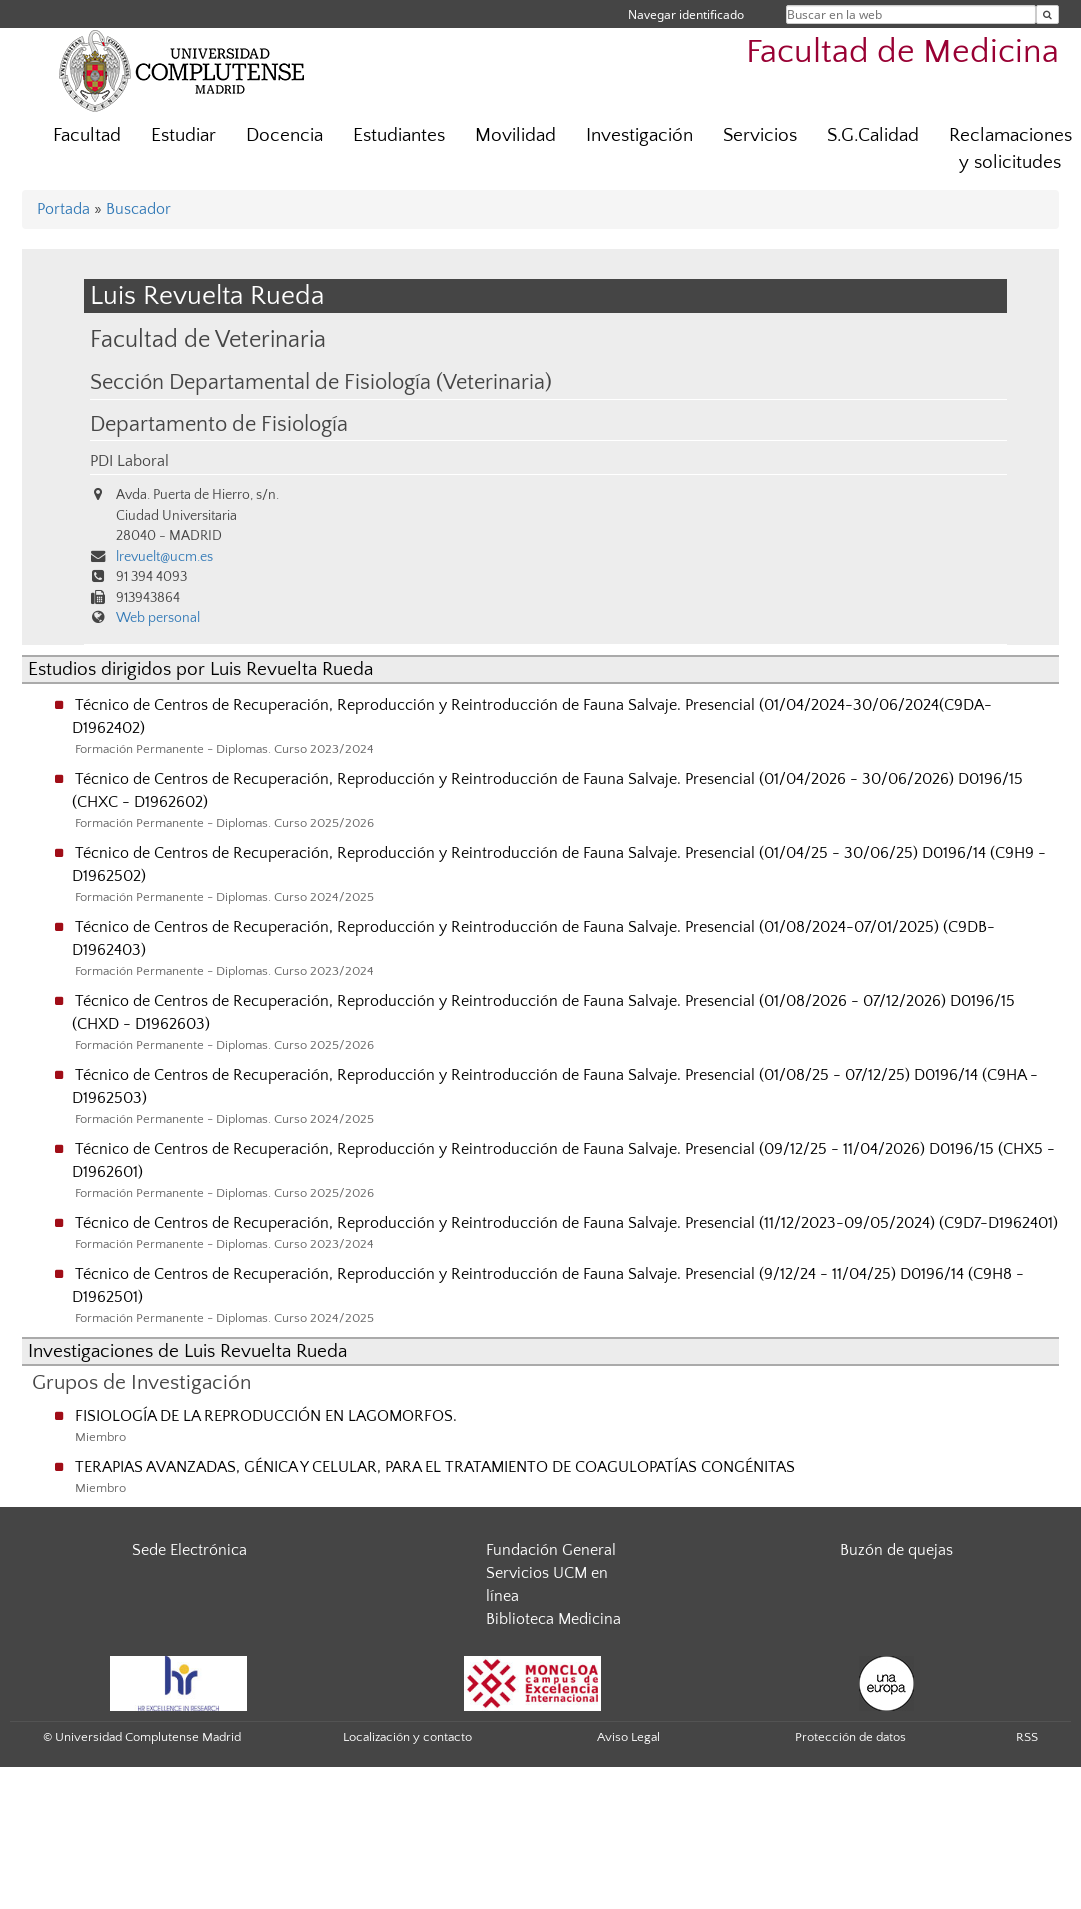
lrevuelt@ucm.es (164, 557)
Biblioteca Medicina (553, 1619)
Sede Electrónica (189, 1550)
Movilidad (515, 135)
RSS (1027, 1737)
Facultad (87, 135)
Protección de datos (850, 1737)
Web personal (158, 618)
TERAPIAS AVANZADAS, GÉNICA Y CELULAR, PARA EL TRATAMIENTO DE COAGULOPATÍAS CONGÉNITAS (435, 1467)
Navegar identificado (686, 14)
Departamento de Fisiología (219, 425)
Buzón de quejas (896, 1550)
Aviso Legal (628, 1737)
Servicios (760, 135)
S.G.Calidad (873, 135)
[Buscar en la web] (1047, 14)
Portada (63, 209)
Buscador (138, 209)
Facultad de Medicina (902, 52)
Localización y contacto (407, 1737)
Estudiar (183, 135)
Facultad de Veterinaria (208, 339)
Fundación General (551, 1550)
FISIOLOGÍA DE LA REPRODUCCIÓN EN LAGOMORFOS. (266, 1416)
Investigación (639, 135)
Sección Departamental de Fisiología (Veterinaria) (321, 383)
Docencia (284, 135)
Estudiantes (399, 135)
